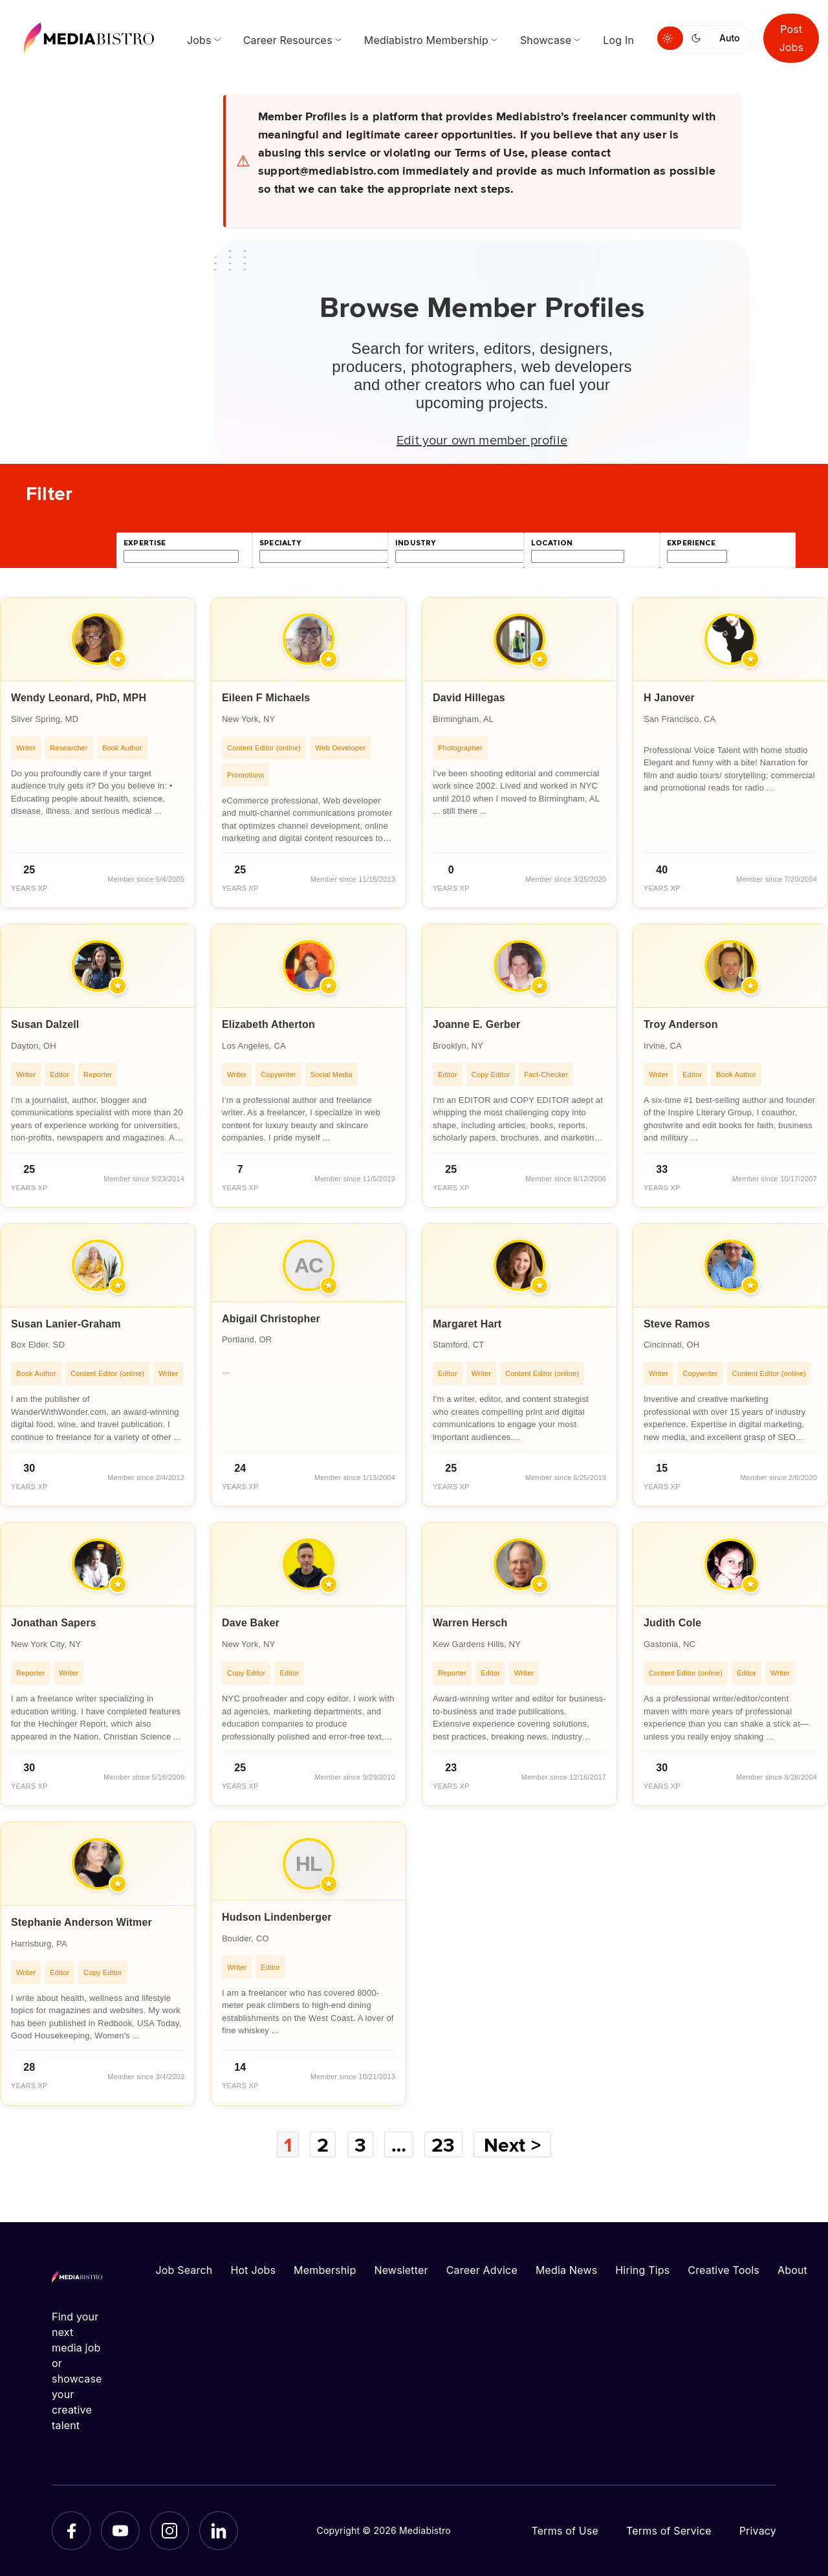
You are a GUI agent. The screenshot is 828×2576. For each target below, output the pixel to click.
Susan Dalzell (45, 1024)
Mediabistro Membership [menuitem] (426, 40)
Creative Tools (723, 2270)
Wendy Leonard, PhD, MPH (78, 697)
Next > (512, 2144)
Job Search (184, 2270)
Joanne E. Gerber (476, 1024)
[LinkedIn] (218, 2530)
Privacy (757, 2530)
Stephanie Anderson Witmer (81, 1922)
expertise (145, 543)
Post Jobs (791, 38)
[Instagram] (169, 2530)
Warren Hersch (470, 1622)
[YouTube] (120, 2530)
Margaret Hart (467, 1323)
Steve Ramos (677, 1323)
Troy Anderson (681, 1024)
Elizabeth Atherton (268, 1024)
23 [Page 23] (443, 2144)
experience (691, 543)
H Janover (669, 697)
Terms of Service (669, 2530)
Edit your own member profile (482, 439)
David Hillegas (469, 697)
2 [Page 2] (323, 2144)
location (551, 543)
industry (415, 543)
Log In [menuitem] (618, 40)
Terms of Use (564, 2530)
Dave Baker (250, 1622)
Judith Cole (672, 1622)
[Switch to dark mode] (699, 38)
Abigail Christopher (271, 1318)
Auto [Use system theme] (729, 37)
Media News (566, 2270)
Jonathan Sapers (53, 1622)
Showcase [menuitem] (545, 40)
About (792, 2270)
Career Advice (482, 2270)
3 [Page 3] (360, 2144)
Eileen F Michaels (266, 697)
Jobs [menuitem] (199, 40)
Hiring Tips (642, 2270)
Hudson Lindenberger (277, 1917)
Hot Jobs (253, 2270)
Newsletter (401, 2270)
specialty (280, 543)
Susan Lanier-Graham (66, 1323)
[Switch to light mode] (670, 38)
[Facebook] (71, 2530)
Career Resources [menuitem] (287, 40)
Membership (325, 2270)
